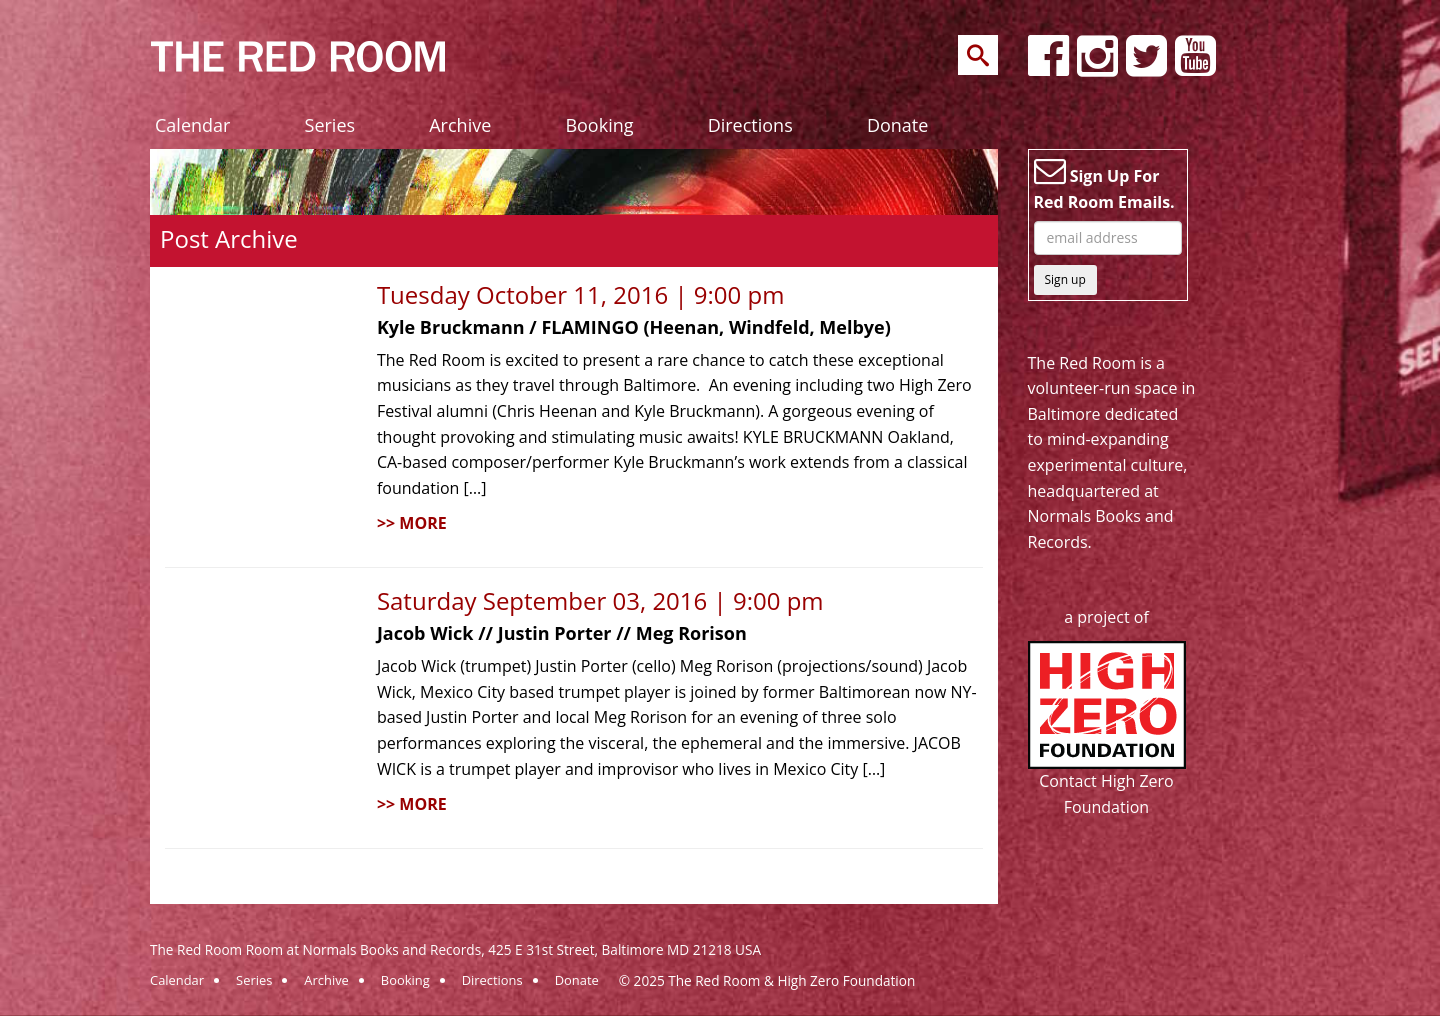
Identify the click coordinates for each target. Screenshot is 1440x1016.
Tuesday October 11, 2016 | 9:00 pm (581, 294)
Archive (460, 125)
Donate (897, 125)
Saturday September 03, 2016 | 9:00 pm (600, 600)
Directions (750, 125)
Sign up (1065, 279)
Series (330, 125)
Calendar (192, 125)
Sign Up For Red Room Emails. (1104, 184)
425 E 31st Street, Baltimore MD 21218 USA (624, 949)
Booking (599, 125)
